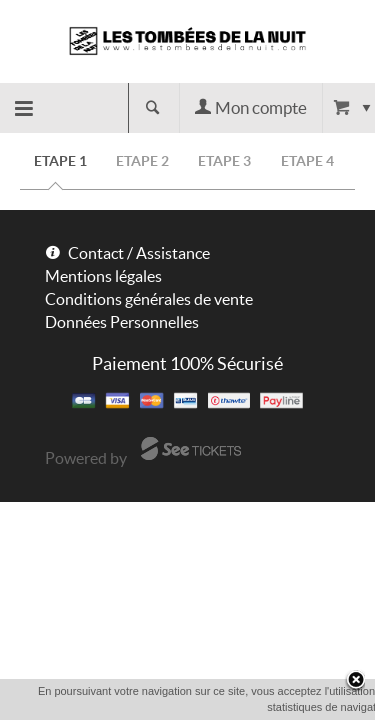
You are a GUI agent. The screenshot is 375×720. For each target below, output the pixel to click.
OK (220, 707)
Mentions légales (103, 276)
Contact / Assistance (139, 253)
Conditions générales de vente (149, 299)
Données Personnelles (122, 322)
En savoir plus (291, 706)
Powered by (86, 458)
